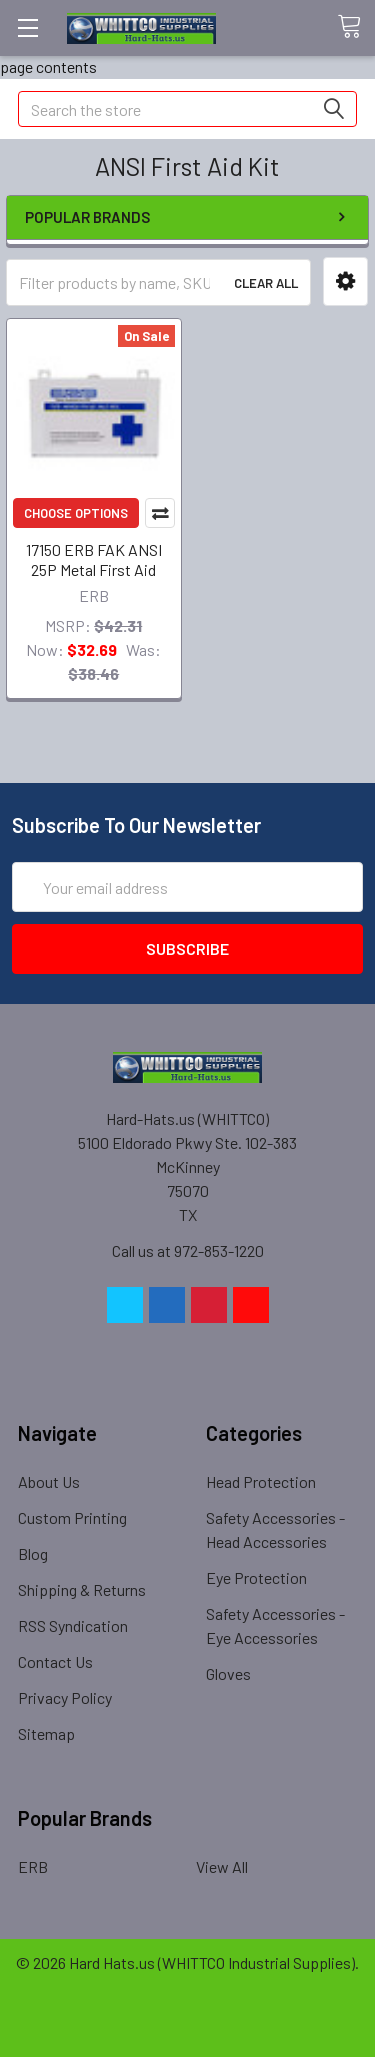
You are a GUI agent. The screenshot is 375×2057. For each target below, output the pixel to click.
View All (222, 1866)
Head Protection (261, 1481)
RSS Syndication (73, 1625)
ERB (33, 1866)
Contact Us (55, 1661)
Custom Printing (72, 1517)
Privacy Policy (65, 1697)
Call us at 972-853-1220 (188, 1250)
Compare (160, 513)
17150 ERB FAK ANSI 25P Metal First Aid (94, 559)
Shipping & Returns (82, 1589)
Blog (33, 1553)
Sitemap (46, 1733)
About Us (49, 1481)
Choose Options (76, 513)
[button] (345, 281)
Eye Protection (256, 1577)
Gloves (228, 1673)
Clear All (266, 283)
